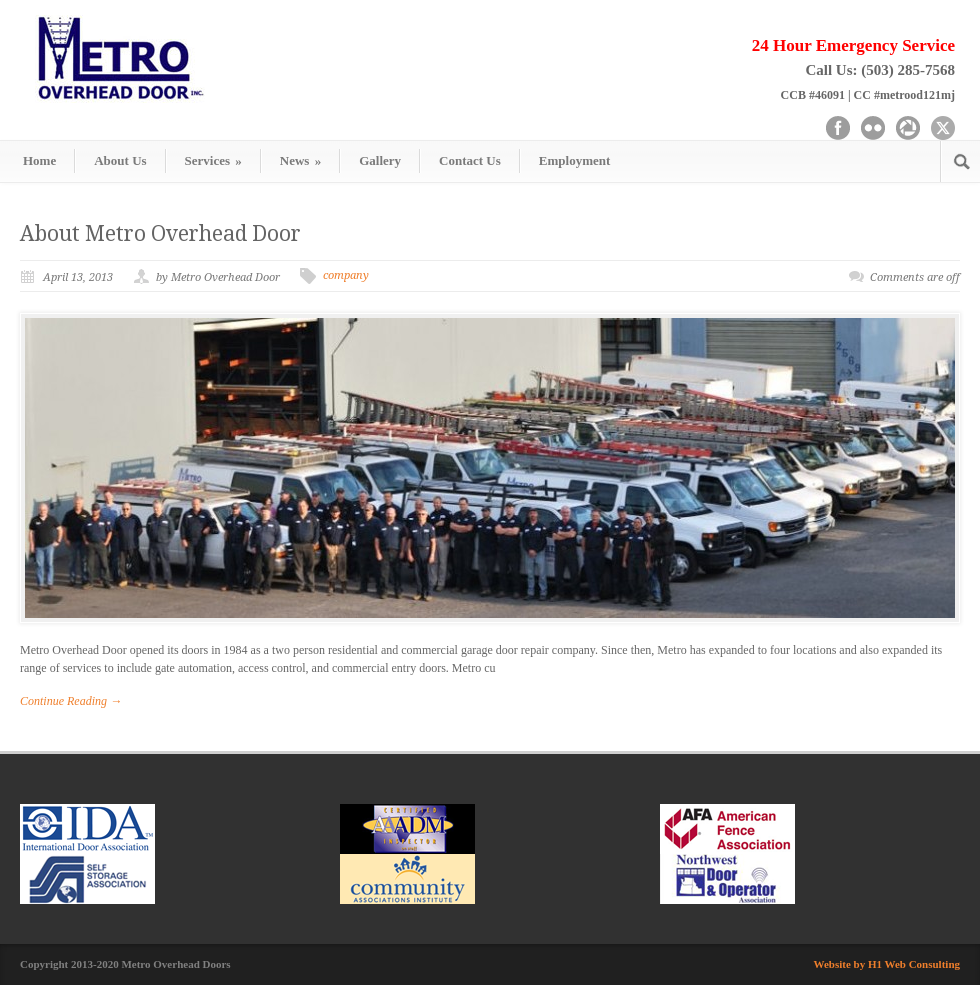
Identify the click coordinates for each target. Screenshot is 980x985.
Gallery (380, 160)
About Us (120, 160)
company (346, 275)
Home (39, 160)
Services (213, 160)
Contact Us (470, 160)
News (300, 160)
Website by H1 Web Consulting (887, 964)
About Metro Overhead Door (160, 233)
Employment (575, 160)
